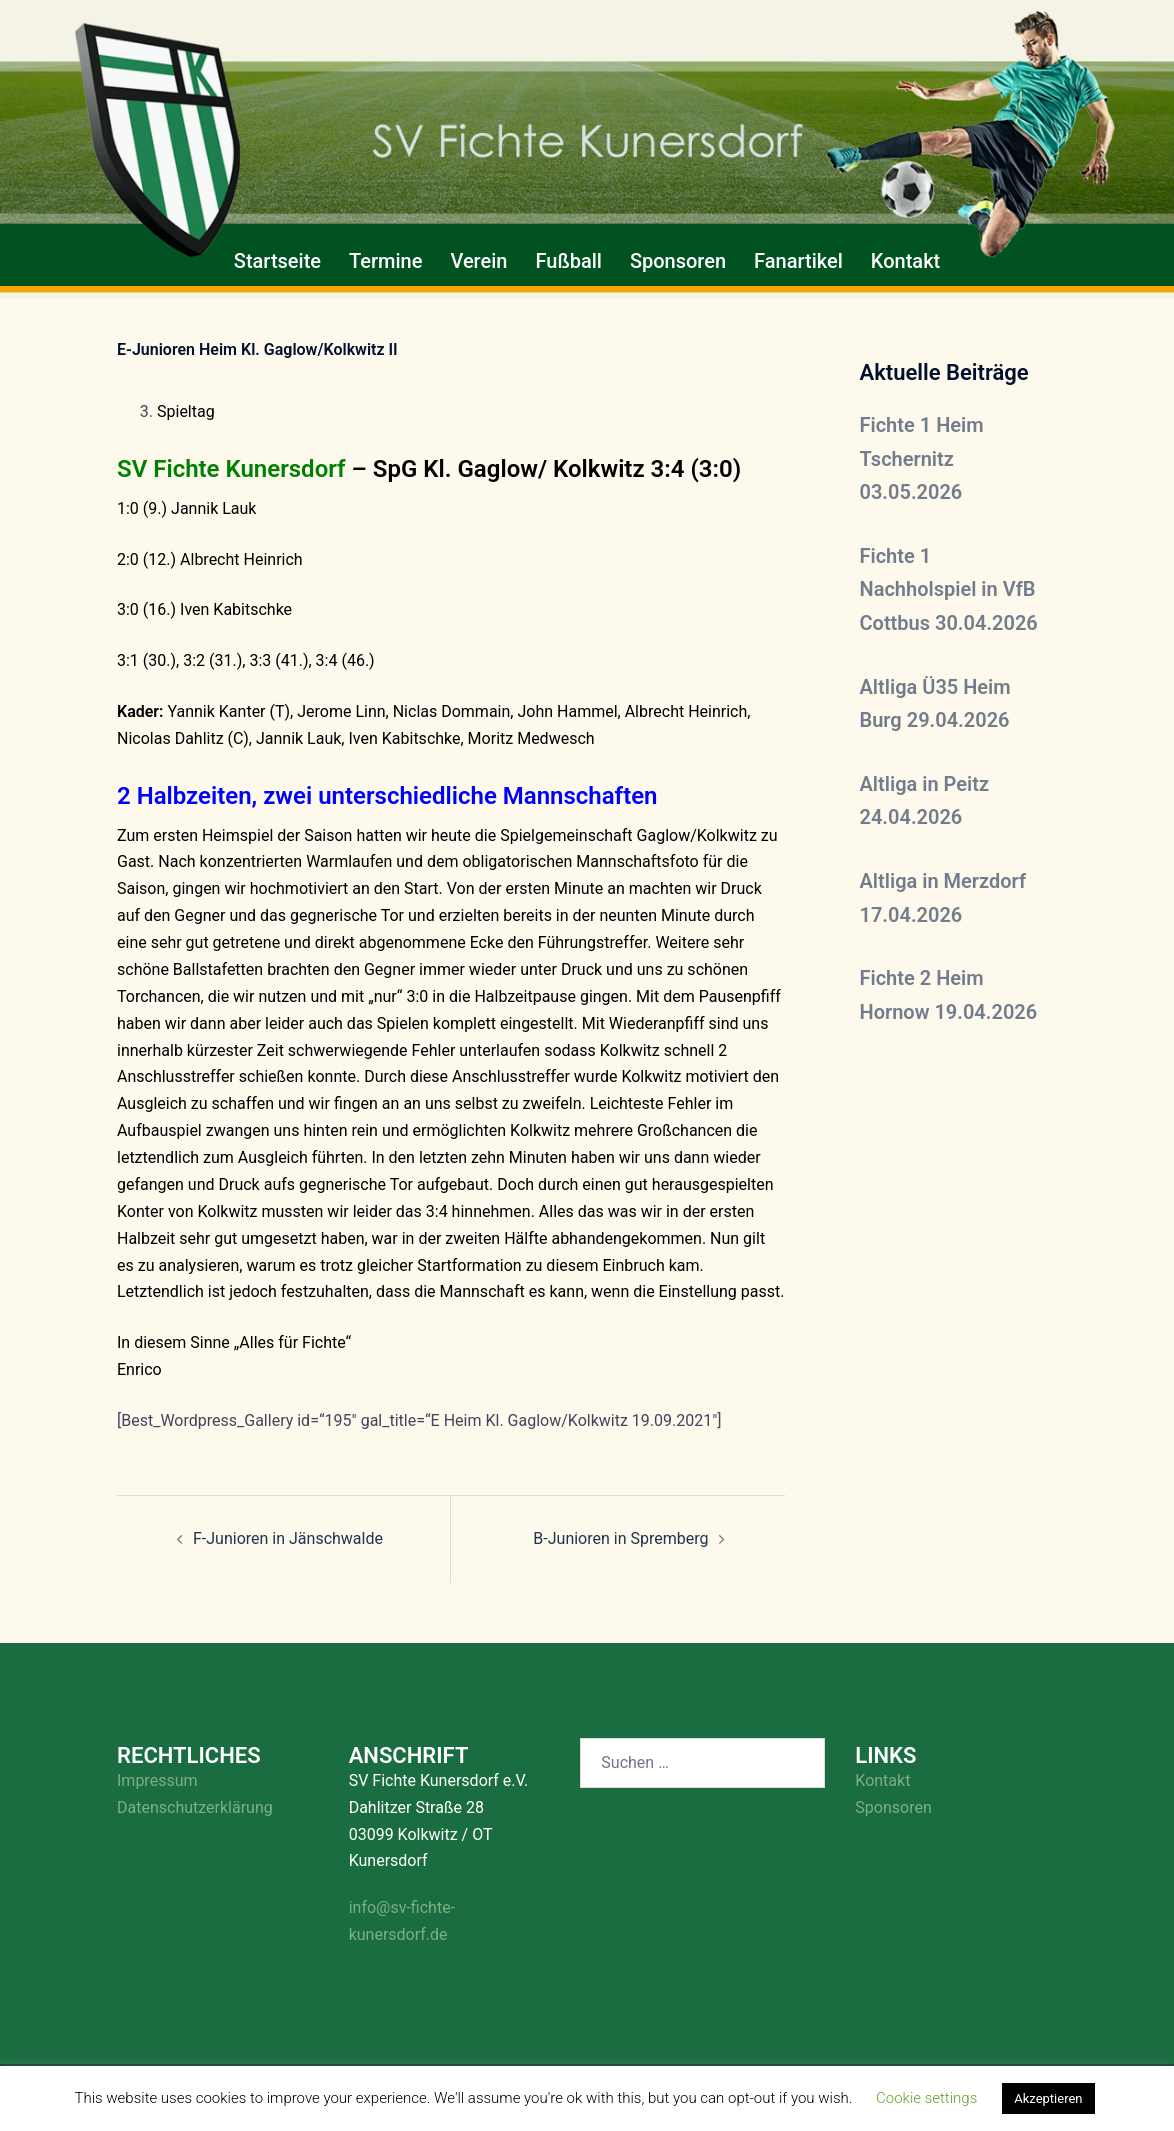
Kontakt (905, 261)
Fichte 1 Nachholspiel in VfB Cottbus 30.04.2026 (949, 589)
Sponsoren (678, 261)
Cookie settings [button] (926, 2098)
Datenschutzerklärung (195, 1807)
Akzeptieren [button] (1048, 2098)
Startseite (277, 261)
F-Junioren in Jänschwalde (288, 1538)
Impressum (157, 1780)
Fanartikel (798, 261)
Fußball (568, 261)
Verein (478, 261)
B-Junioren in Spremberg (620, 1538)
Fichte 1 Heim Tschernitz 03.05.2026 (922, 458)
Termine (385, 261)
